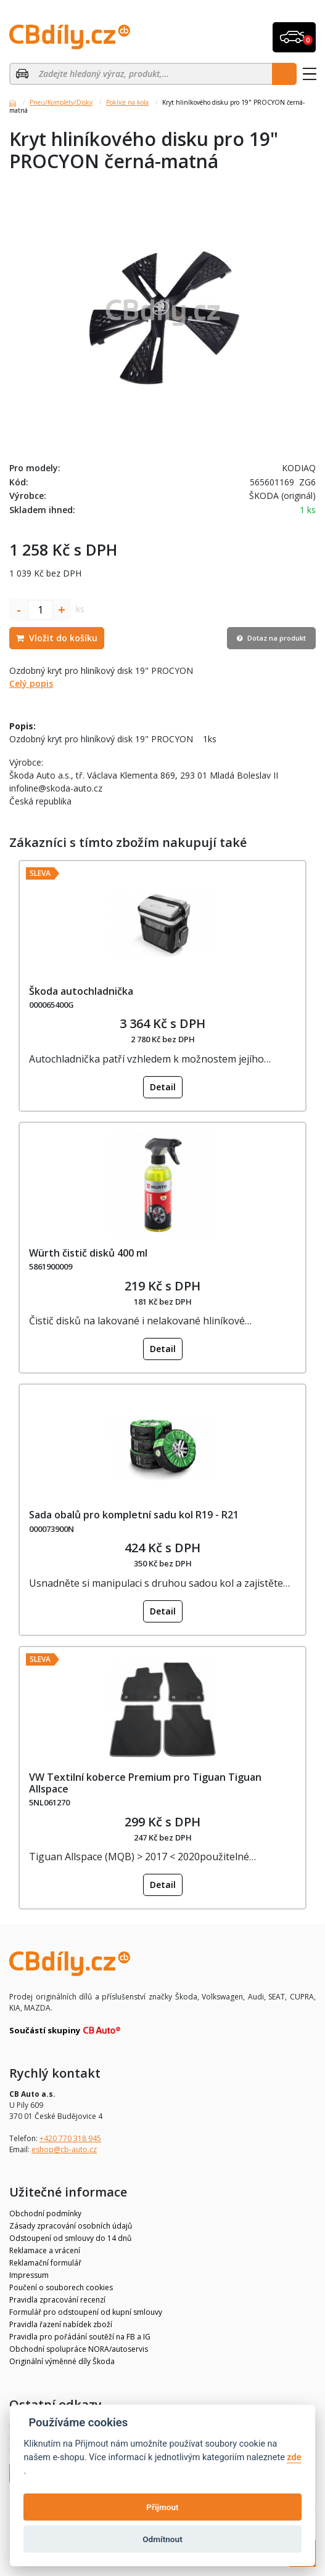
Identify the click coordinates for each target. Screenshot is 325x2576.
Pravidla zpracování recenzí (57, 2300)
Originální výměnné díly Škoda (62, 2361)
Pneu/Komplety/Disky (61, 102)
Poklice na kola (127, 102)
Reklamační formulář (45, 2263)
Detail (163, 1087)
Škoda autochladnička (81, 991)
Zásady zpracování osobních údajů (70, 2226)
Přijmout (162, 2507)
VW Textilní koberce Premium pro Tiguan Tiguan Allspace (145, 1783)
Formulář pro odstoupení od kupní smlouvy (85, 2312)
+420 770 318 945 (70, 2138)
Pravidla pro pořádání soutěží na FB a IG (79, 2336)
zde (294, 2457)
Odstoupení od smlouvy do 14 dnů (70, 2238)
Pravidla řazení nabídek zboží (60, 2324)
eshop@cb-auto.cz (64, 2149)
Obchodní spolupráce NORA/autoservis (78, 2349)
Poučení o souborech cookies (61, 2287)
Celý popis (31, 683)
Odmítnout (162, 2539)
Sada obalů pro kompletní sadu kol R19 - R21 (134, 1514)
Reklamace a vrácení (44, 2250)
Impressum (29, 2275)
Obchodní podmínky (45, 2213)
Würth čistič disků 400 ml (88, 1253)
